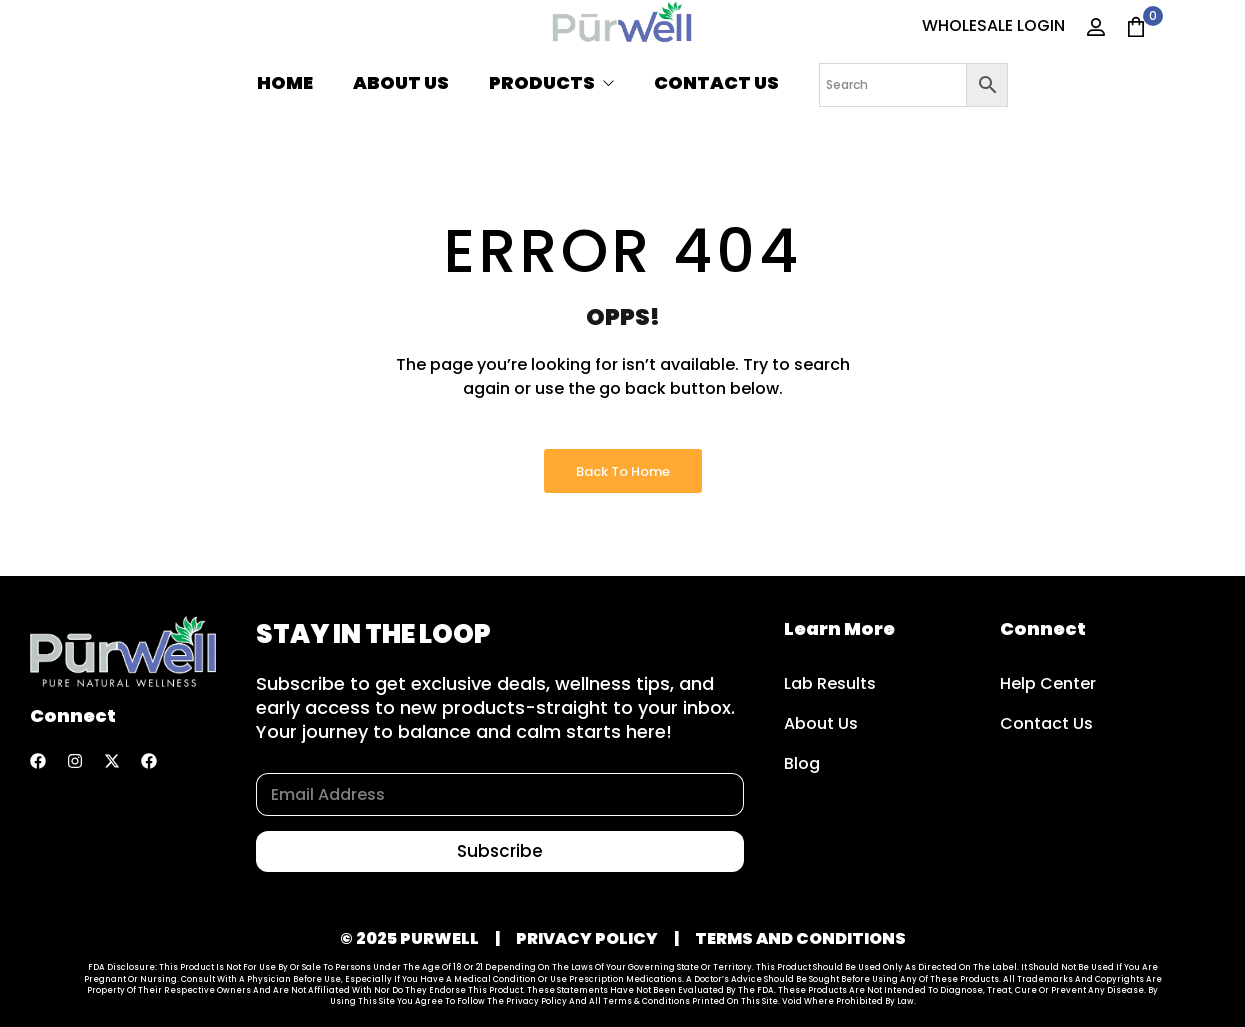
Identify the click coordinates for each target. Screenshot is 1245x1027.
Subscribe (500, 851)
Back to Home (623, 471)
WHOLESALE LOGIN (993, 25)
